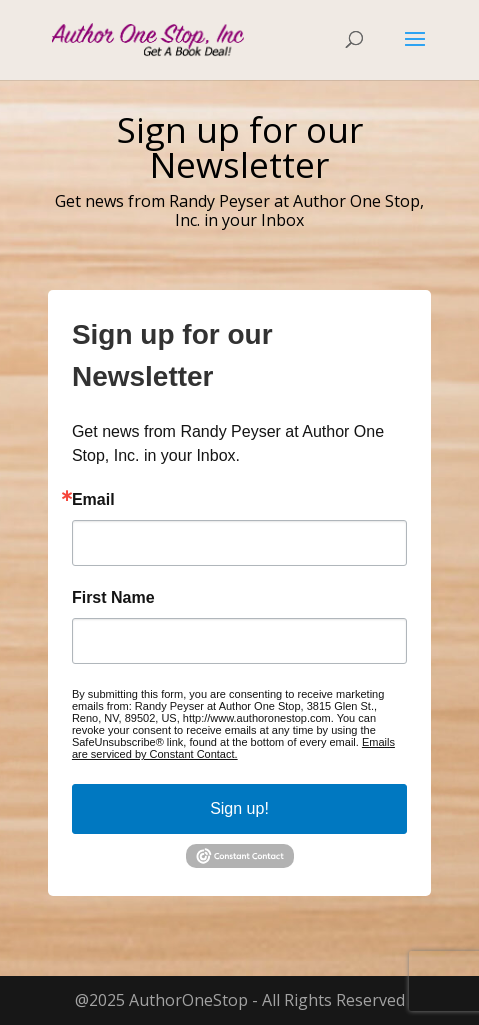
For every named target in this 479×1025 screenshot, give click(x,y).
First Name (113, 598)
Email (93, 500)
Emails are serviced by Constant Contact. (233, 748)
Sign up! (239, 808)
